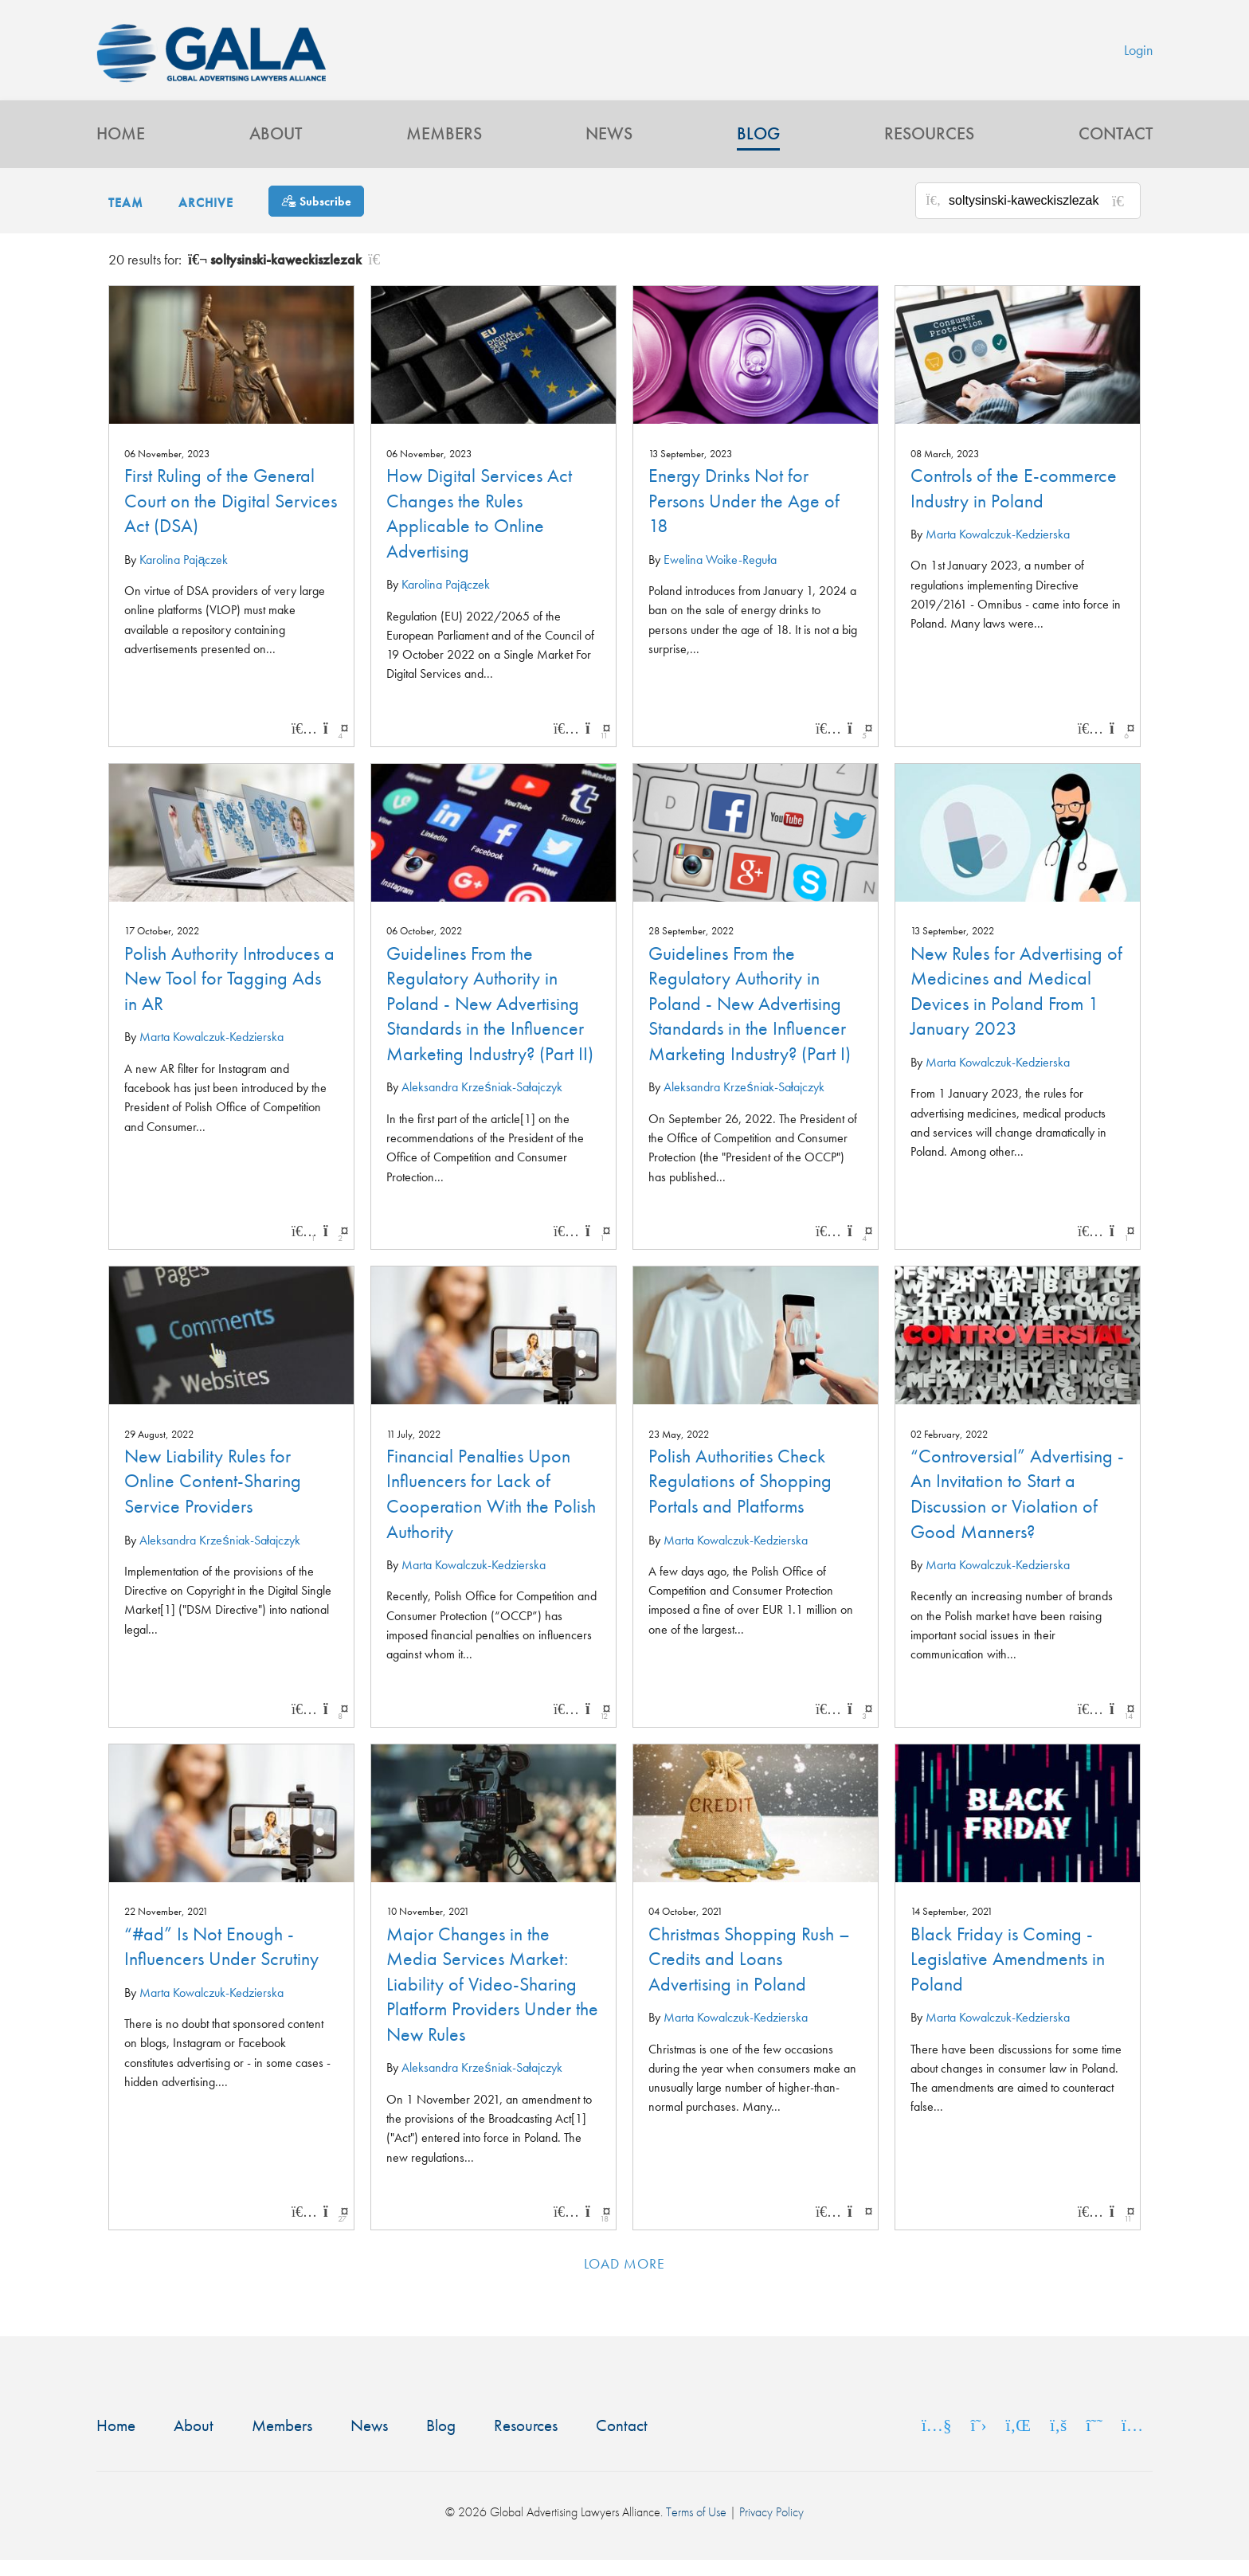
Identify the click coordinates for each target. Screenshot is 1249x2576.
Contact (1116, 147)
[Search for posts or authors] (1038, 217)
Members (444, 147)
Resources (929, 147)
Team (125, 218)
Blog (758, 147)
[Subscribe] (316, 216)
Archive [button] (205, 218)
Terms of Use (696, 2528)
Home (120, 147)
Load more (625, 2279)
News (608, 147)
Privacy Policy (771, 2528)
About (275, 147)
